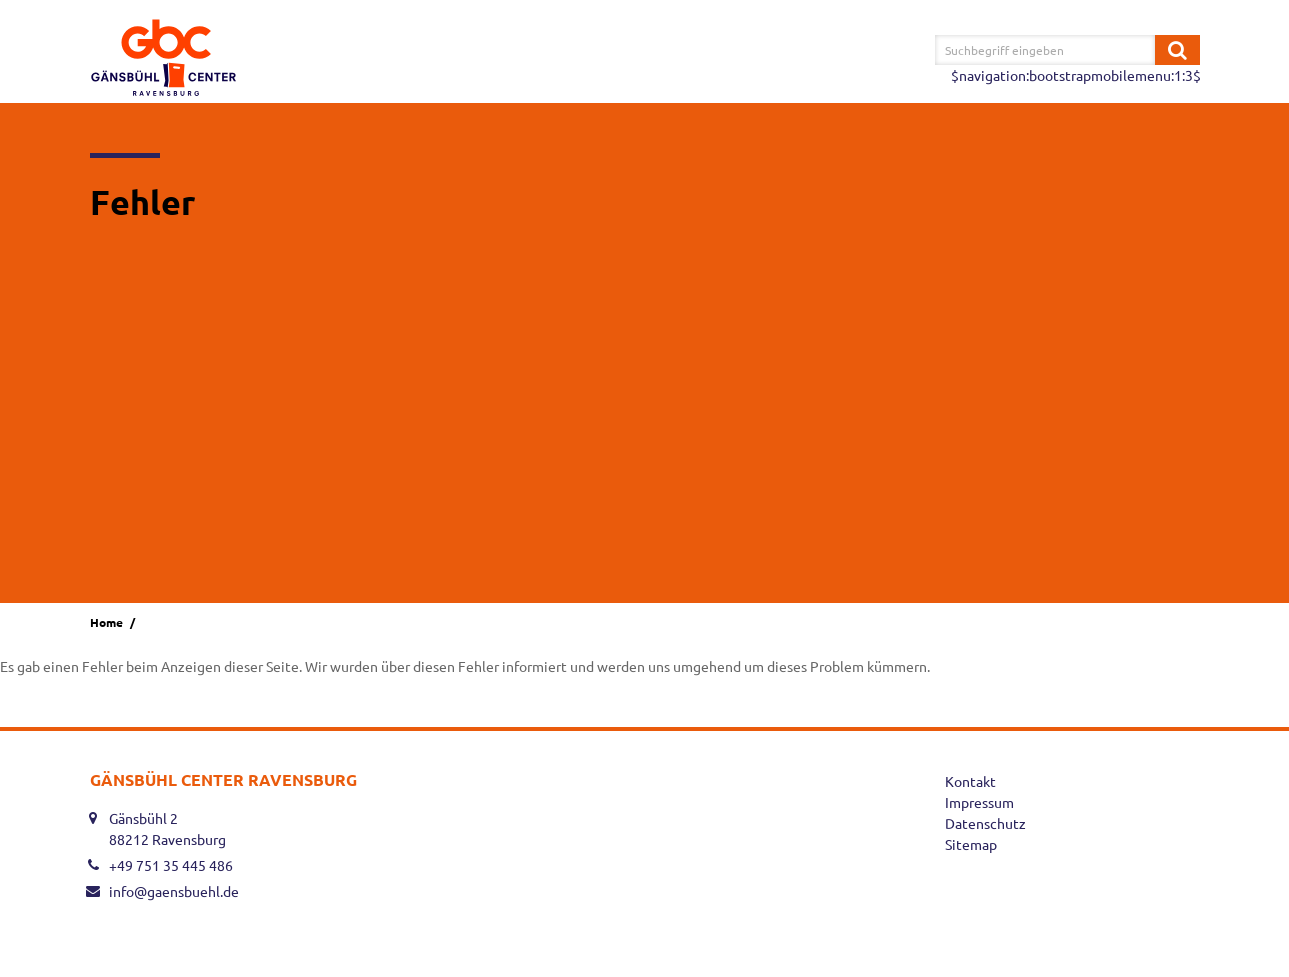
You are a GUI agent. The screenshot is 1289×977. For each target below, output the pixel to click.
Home (106, 622)
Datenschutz (985, 823)
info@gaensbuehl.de (174, 891)
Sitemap (971, 844)
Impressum (979, 802)
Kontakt (970, 781)
